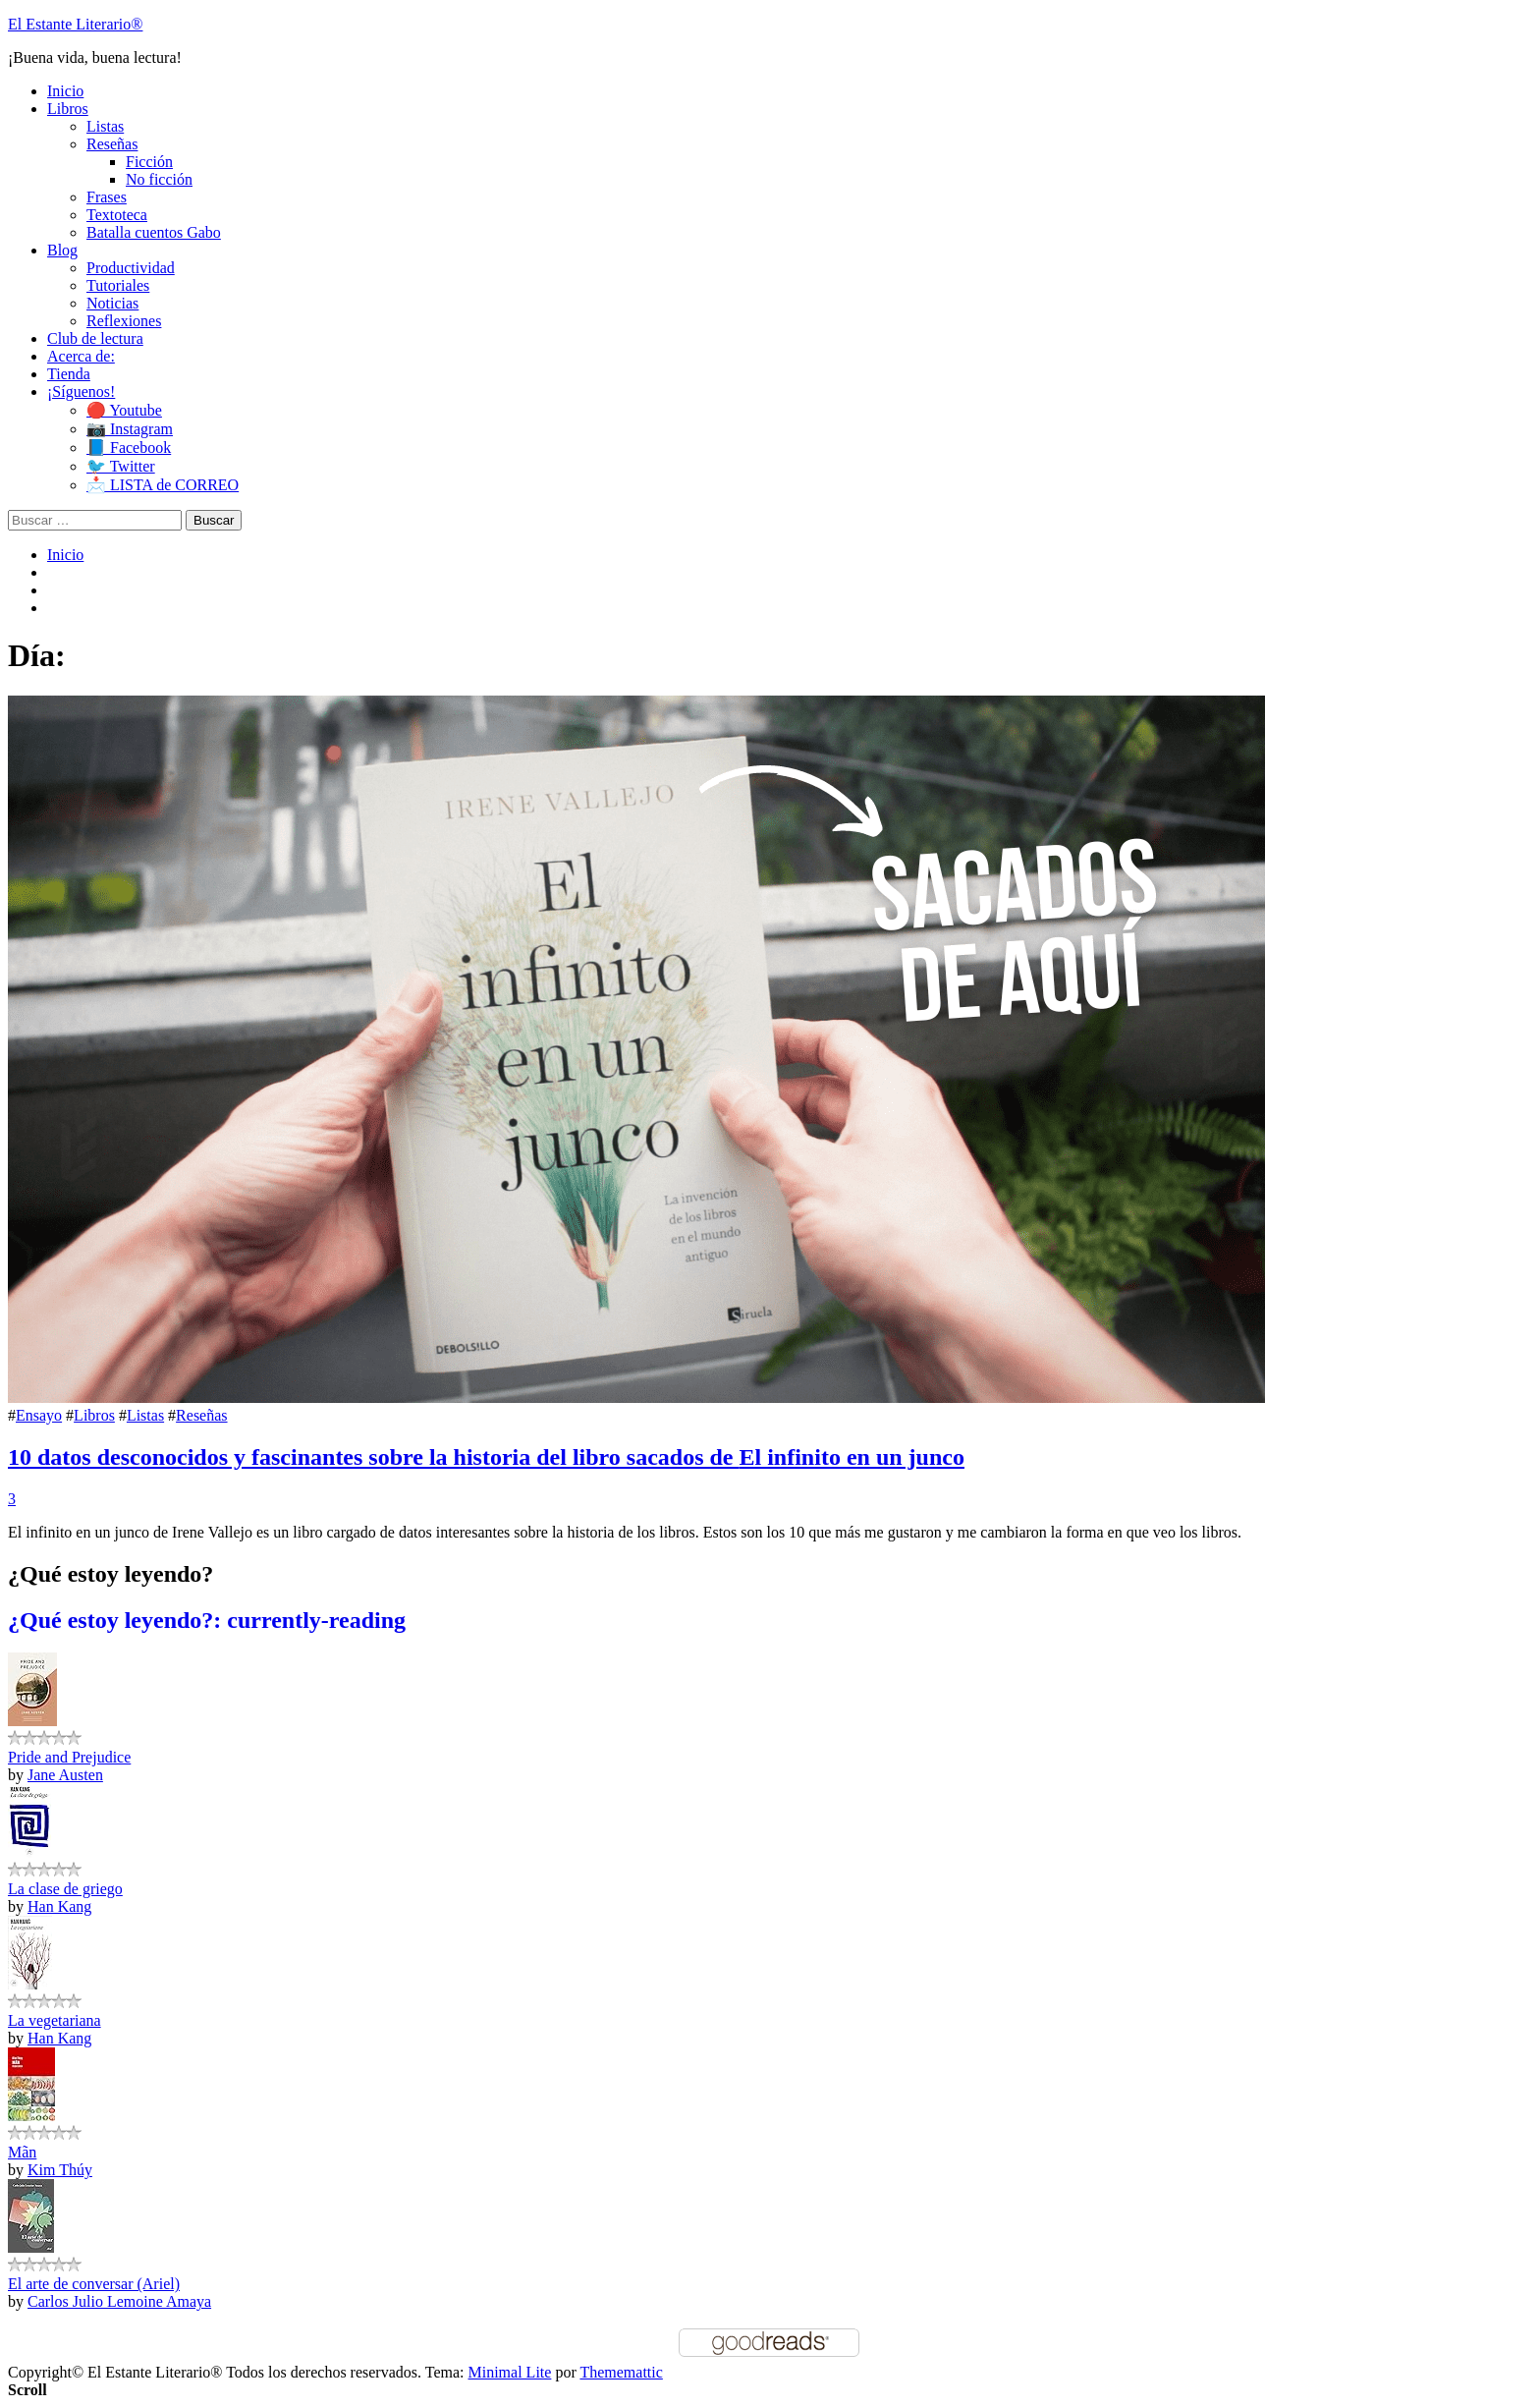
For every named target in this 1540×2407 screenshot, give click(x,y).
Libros (67, 108)
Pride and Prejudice (69, 1757)
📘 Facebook (128, 447)
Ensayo (39, 1415)
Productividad (130, 267)
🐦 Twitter (120, 466)
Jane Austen (65, 1774)
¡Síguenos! (81, 391)
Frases (106, 197)
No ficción (159, 179)
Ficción (149, 161)
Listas (105, 126)
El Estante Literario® (75, 24)
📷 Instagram (129, 428)
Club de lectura (95, 338)
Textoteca (116, 214)
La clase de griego (65, 1888)
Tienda (68, 373)
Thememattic (620, 2372)
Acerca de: (81, 356)
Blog (62, 250)
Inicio (65, 91)
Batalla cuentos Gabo (153, 232)
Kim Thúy (60, 2169)
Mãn (22, 2152)
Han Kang (59, 1906)
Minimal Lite (510, 2372)
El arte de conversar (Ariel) (94, 2283)
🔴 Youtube (124, 410)
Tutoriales (117, 285)
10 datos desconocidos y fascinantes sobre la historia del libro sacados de (486, 1457)
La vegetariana (54, 2020)
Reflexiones (123, 320)
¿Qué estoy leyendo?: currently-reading (207, 1620)
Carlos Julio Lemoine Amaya (119, 2301)
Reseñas (112, 144)
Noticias (112, 303)
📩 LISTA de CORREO (162, 484)
